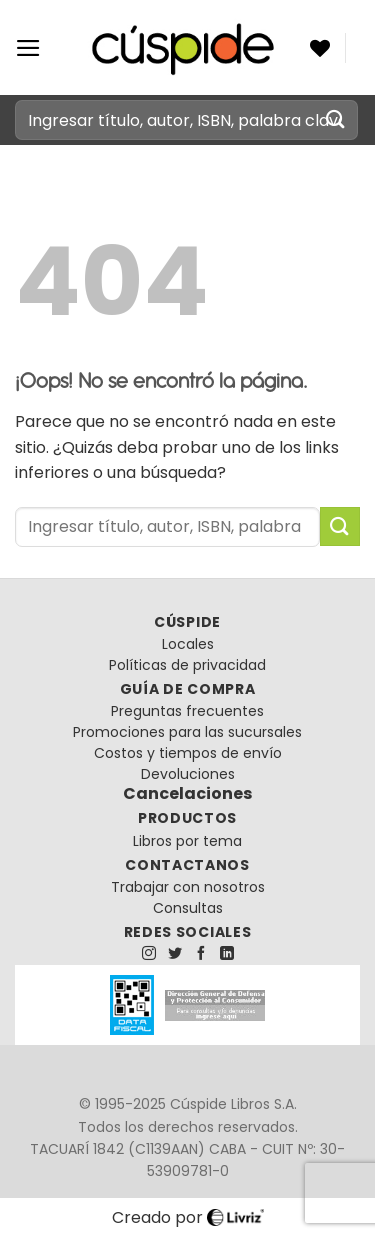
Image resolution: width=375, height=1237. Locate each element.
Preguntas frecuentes (187, 711)
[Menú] (28, 48)
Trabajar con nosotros (188, 887)
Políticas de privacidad (187, 665)
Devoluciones (188, 774)
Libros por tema (187, 841)
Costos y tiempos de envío (188, 753)
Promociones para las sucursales (187, 732)
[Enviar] (336, 119)
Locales (188, 644)
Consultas (188, 908)
